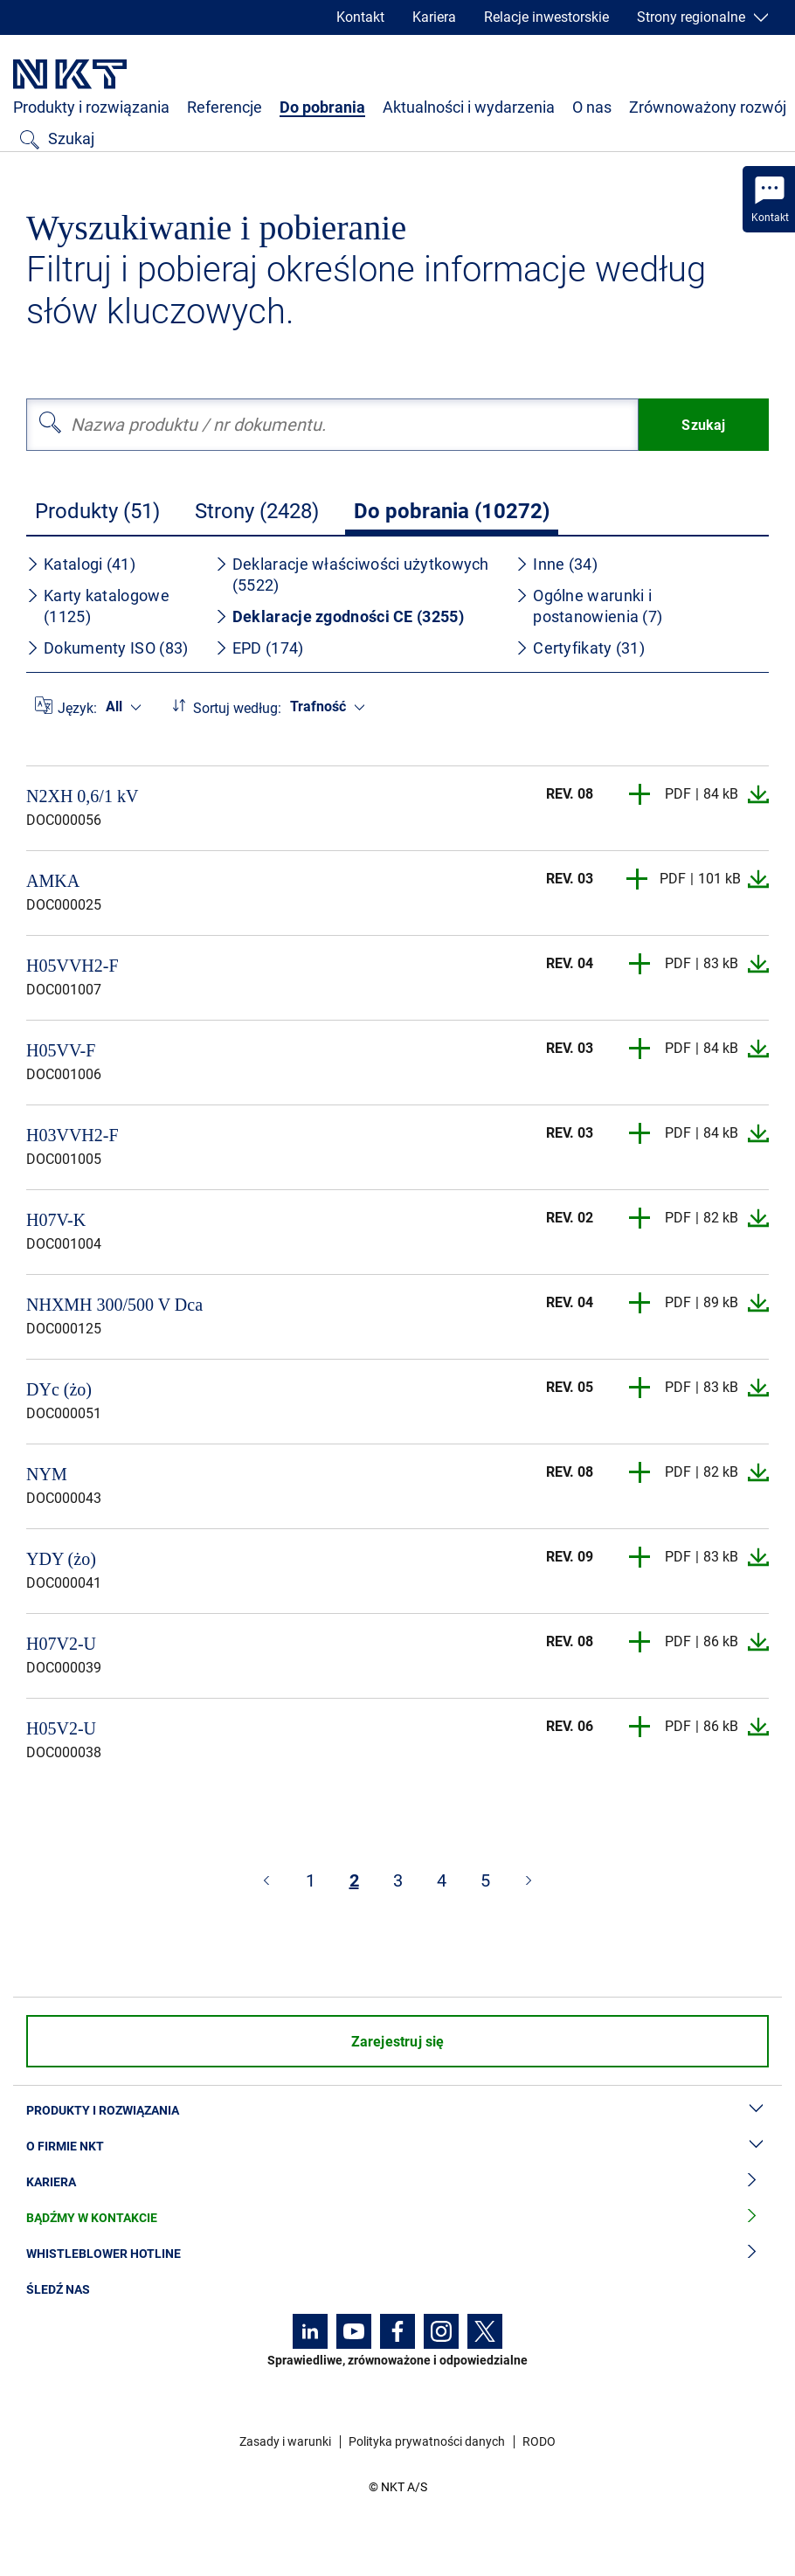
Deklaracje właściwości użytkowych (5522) (352, 574)
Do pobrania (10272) (452, 511)
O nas (592, 107)
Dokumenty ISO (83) (107, 648)
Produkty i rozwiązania (91, 107)
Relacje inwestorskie (546, 17)
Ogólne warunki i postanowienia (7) (588, 606)
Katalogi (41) (80, 564)
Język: (77, 708)
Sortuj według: (237, 708)
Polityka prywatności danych (427, 2441)
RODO (539, 2441)
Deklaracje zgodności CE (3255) (339, 616)
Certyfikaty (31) (580, 648)
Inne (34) (556, 564)
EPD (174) (259, 648)
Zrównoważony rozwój (707, 107)
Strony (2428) (257, 511)
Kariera (434, 17)
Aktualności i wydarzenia (469, 107)
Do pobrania (322, 107)
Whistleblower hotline (397, 2254)
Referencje (224, 107)
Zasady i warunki (285, 2441)
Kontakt (360, 17)
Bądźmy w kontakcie (397, 2218)
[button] (640, 794)
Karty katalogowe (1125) (97, 606)
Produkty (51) (97, 511)
